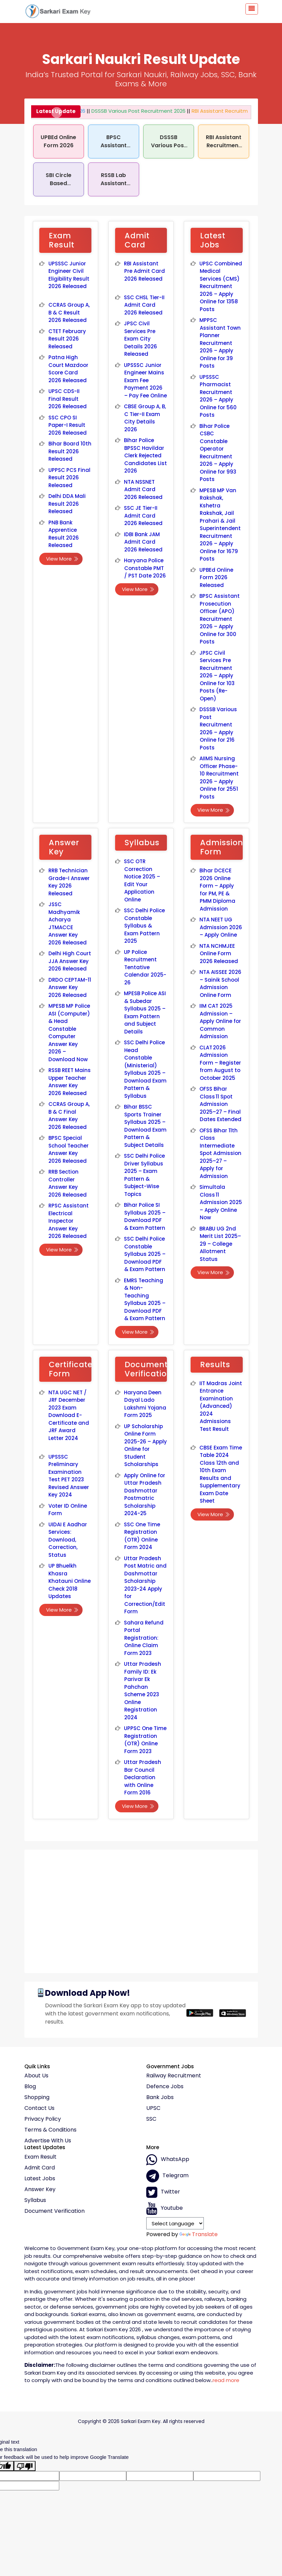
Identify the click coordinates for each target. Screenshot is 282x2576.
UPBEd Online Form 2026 (58, 141)
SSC (151, 2119)
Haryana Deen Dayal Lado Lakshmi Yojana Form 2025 (145, 1404)
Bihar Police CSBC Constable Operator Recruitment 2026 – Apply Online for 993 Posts (217, 452)
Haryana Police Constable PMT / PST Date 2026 (145, 568)
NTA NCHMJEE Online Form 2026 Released (218, 953)
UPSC (153, 2108)
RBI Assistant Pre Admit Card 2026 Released (144, 271)
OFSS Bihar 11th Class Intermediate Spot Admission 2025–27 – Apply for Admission (220, 1153)
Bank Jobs (160, 2097)
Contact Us (39, 2108)
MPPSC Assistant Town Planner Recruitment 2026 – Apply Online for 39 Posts (220, 342)
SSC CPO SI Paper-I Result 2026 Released (67, 425)
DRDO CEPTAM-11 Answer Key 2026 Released (69, 987)
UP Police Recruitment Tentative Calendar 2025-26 (145, 967)
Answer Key (40, 2189)
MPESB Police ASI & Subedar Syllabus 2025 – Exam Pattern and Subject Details (145, 1012)
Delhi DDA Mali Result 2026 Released (67, 504)
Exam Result (40, 2157)
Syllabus (35, 2200)
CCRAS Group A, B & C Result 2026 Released (69, 312)
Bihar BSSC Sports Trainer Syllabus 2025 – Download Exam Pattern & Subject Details (145, 1126)
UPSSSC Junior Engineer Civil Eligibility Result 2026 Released (69, 275)
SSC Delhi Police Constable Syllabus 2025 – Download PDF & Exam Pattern (145, 1254)
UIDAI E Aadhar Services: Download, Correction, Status (67, 1539)
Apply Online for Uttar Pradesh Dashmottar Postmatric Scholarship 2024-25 (144, 1494)
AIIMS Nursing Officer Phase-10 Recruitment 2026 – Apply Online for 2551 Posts (219, 777)
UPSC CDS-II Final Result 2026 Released (67, 399)
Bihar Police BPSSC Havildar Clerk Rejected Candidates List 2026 (145, 455)
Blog (30, 2086)
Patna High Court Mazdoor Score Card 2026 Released (68, 369)
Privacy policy (42, 2119)
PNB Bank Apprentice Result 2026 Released (63, 534)
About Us (36, 2075)
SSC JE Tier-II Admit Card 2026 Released (143, 515)
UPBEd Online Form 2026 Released (216, 577)
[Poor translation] (25, 2466)
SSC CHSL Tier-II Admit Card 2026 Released (144, 305)
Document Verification (54, 2211)
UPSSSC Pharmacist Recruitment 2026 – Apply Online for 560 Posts (218, 396)
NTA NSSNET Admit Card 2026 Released (143, 489)
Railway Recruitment (173, 2075)
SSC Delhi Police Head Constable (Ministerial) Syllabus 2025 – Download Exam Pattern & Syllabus (145, 1069)
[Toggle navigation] (251, 9)
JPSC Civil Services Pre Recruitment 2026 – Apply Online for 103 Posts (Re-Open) (217, 675)
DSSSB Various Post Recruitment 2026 (130, 110)
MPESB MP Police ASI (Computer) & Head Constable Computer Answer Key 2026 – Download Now (69, 1032)
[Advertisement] (141, 1908)
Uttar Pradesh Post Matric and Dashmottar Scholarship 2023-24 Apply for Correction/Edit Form (145, 1585)
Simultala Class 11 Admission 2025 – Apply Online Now (220, 1202)
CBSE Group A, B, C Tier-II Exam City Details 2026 (145, 418)
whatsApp (167, 2159)
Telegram (167, 2175)
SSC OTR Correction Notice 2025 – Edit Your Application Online (142, 880)
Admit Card (39, 2167)
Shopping (36, 2097)
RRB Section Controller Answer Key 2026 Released (67, 1183)
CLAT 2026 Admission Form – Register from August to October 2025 (220, 1063)
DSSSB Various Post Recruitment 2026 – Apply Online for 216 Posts (218, 728)
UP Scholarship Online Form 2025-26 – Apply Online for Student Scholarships (145, 1445)
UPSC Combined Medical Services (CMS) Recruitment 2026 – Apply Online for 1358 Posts (220, 286)
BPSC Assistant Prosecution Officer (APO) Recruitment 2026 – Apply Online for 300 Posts (219, 618)
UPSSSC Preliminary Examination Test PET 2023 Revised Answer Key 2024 (68, 1476)
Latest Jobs (39, 2178)
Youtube (164, 2208)
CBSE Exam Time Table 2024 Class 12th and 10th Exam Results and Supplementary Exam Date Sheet (220, 1474)
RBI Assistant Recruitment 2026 (222, 110)
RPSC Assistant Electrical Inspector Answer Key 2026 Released (68, 1221)
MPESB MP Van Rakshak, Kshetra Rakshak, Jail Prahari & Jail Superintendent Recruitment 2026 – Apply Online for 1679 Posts (220, 525)
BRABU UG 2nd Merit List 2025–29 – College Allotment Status (220, 1244)
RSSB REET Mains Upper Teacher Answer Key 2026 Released (69, 1082)
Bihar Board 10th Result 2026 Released (69, 451)
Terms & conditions (50, 2130)
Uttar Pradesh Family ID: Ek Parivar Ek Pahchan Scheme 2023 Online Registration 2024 (142, 1690)
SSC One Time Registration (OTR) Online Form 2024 (142, 1536)
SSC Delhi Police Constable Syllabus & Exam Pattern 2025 (144, 925)
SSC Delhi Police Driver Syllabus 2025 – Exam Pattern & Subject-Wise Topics (144, 1175)
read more (226, 2380)
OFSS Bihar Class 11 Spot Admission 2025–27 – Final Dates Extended (220, 1104)
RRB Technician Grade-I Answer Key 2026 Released (69, 882)
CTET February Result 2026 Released (67, 339)
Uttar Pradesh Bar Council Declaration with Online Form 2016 (142, 1777)
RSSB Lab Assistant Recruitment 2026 (113, 187)
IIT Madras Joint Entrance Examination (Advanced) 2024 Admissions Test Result (220, 1406)
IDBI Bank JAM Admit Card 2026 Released (143, 542)
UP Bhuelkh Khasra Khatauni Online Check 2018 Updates (69, 1581)
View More (62, 558)
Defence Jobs (164, 2086)
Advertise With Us (47, 2140)
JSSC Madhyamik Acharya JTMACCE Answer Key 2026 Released (67, 923)
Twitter (163, 2192)
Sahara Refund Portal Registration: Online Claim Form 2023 (144, 1638)
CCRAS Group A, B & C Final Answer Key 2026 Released (69, 1115)
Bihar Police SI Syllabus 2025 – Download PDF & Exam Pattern (145, 1216)
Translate (198, 2234)
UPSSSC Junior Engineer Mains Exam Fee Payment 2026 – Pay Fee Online (145, 380)
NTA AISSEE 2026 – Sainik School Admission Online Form (220, 983)
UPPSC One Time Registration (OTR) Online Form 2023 (145, 1740)
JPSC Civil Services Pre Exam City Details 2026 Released (140, 338)
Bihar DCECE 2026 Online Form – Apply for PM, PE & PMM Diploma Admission (217, 889)
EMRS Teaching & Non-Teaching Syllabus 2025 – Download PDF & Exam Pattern (145, 1299)
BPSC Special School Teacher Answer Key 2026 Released (68, 1149)
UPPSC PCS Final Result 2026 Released (69, 477)
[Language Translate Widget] (175, 2223)
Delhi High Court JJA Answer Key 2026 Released (69, 961)
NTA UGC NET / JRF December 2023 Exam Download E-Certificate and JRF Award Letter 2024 (68, 1415)
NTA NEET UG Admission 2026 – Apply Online (220, 927)
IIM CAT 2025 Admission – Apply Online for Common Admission (220, 1021)
